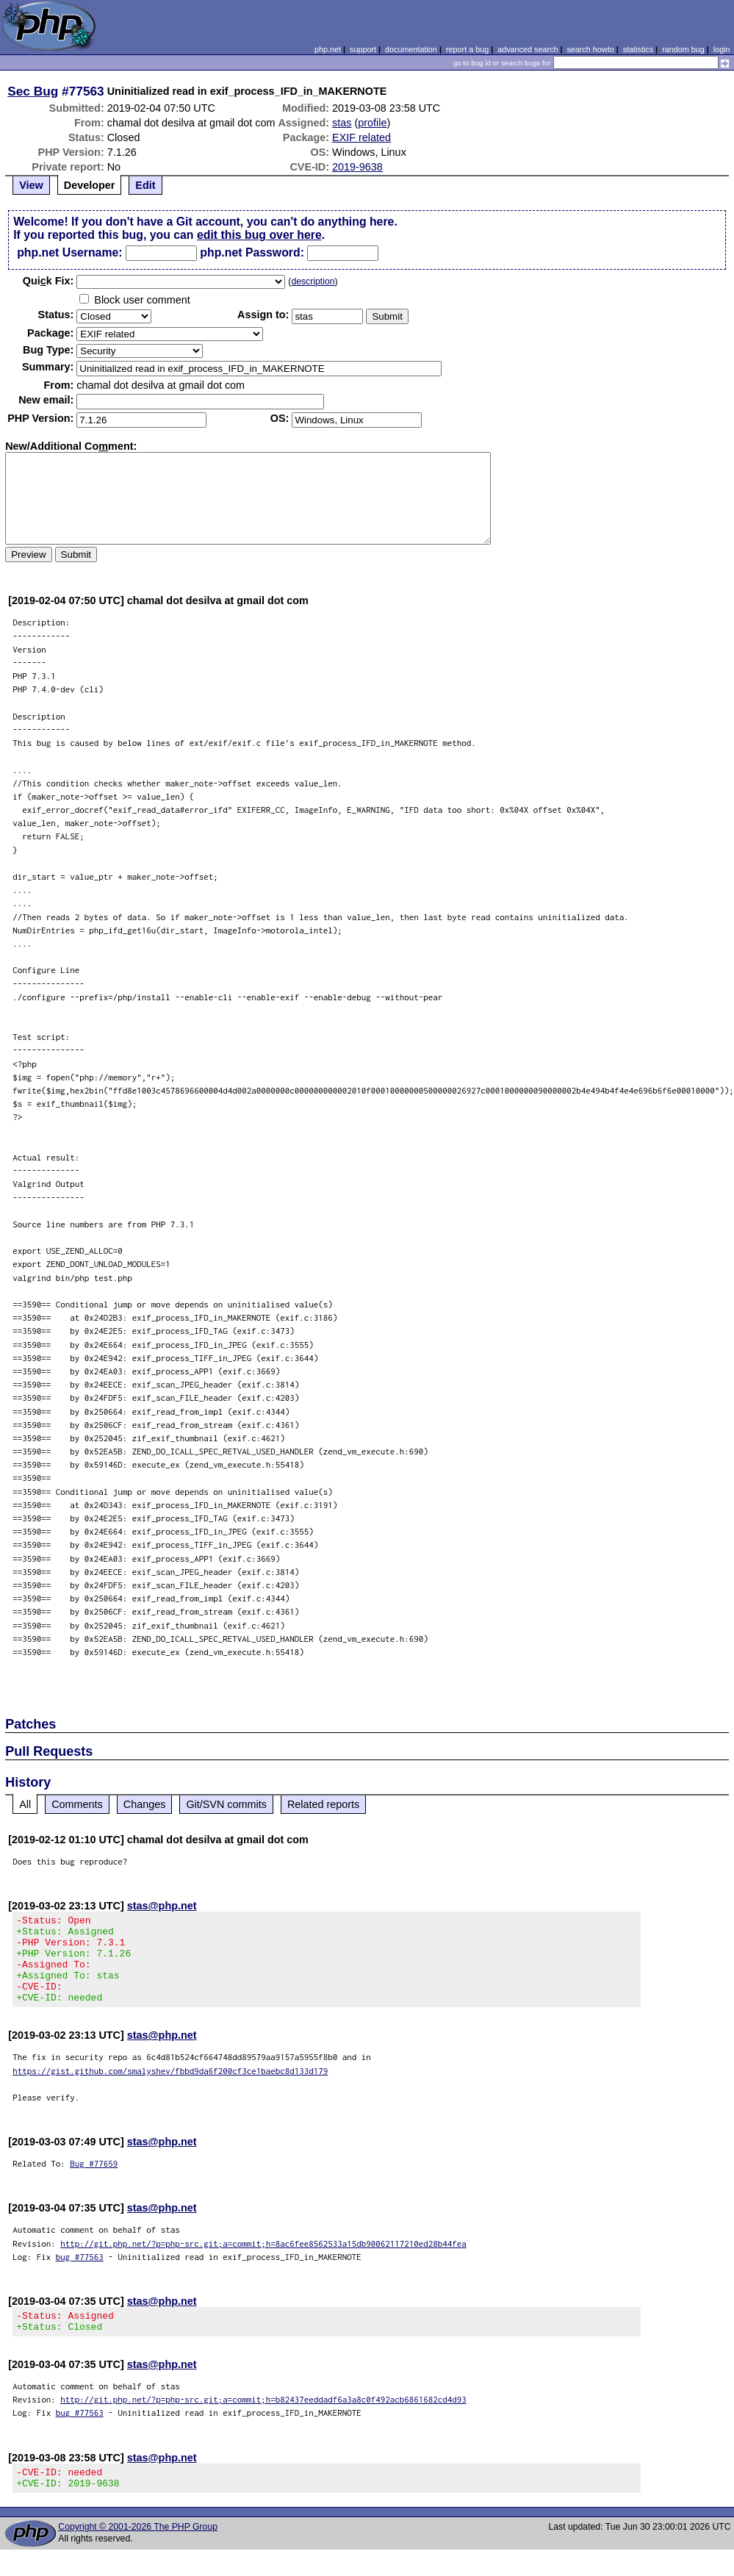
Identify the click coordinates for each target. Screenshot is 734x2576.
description (312, 281)
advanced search (527, 49)
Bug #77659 (94, 2181)
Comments (77, 1804)
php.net (327, 49)
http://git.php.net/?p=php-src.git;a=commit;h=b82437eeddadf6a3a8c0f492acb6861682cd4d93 (263, 2421)
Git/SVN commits (226, 1804)
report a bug (467, 49)
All (25, 1804)
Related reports (323, 1804)
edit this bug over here (259, 235)
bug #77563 (80, 2274)
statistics (638, 49)
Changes (144, 1804)
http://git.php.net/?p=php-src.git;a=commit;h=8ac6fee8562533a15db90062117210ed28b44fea (263, 2261)
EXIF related (361, 137)
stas (341, 123)
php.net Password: (252, 252)
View (31, 185)
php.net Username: (69, 252)
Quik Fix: (48, 281)
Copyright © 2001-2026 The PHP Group (137, 2553)
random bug (683, 49)
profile (372, 123)
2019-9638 (357, 167)
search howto (590, 49)
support (363, 49)
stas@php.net (162, 1906)
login (721, 49)
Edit (145, 185)
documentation (411, 49)
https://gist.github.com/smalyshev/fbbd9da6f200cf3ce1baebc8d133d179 (170, 2088)
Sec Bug (32, 91)
